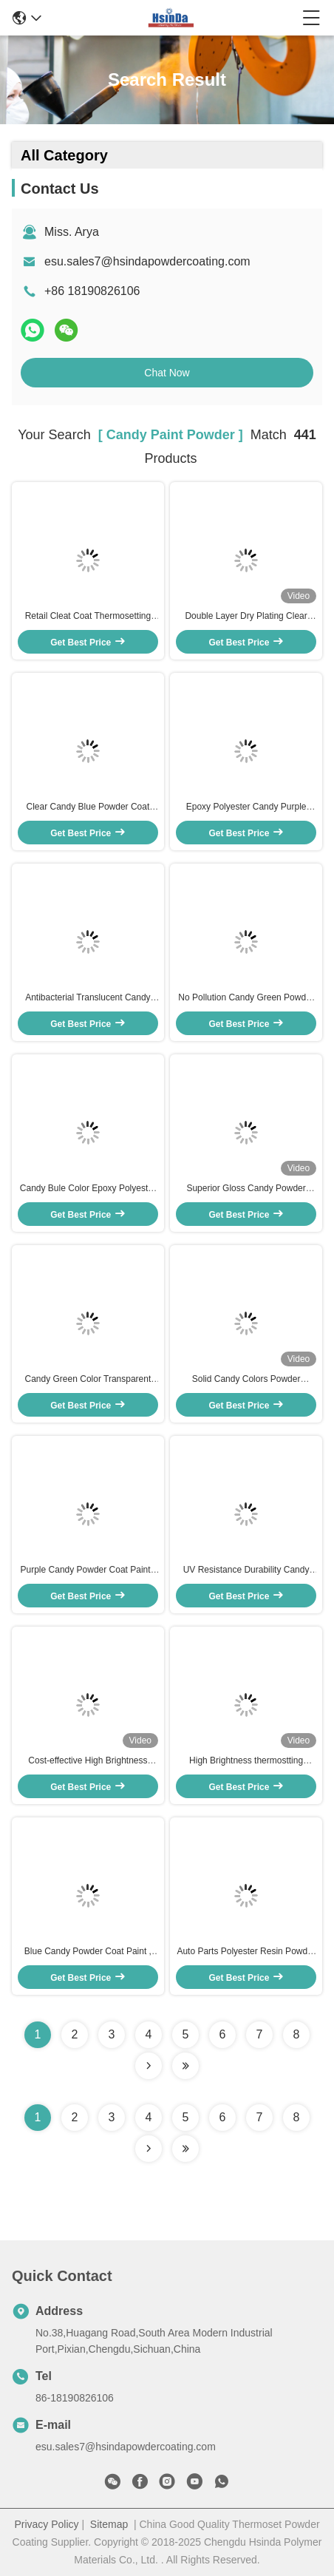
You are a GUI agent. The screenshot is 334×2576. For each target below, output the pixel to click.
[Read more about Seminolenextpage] (148, 2148)
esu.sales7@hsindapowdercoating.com (147, 261)
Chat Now (166, 373)
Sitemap (109, 2524)
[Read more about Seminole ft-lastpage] (185, 2148)
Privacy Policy (46, 2524)
